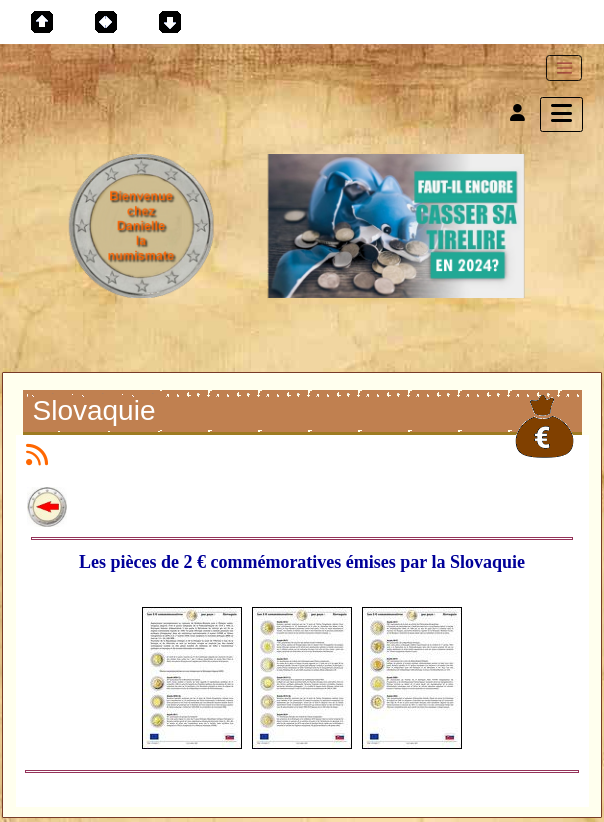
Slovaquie (97, 413)
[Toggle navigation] (564, 68)
